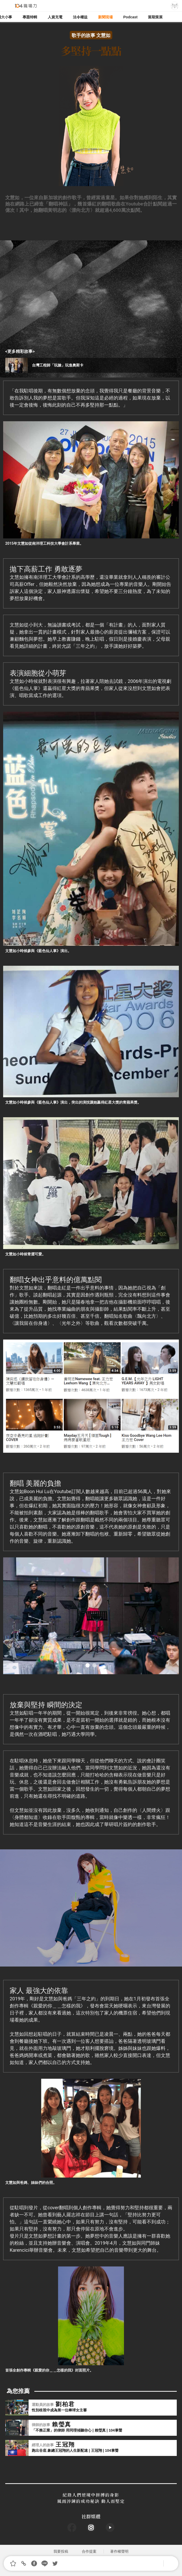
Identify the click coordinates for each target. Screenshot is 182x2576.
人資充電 (55, 17)
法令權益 (80, 17)
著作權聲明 (119, 2551)
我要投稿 (60, 2551)
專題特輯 (30, 17)
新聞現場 (105, 17)
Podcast (130, 17)
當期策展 (155, 17)
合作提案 (89, 2551)
